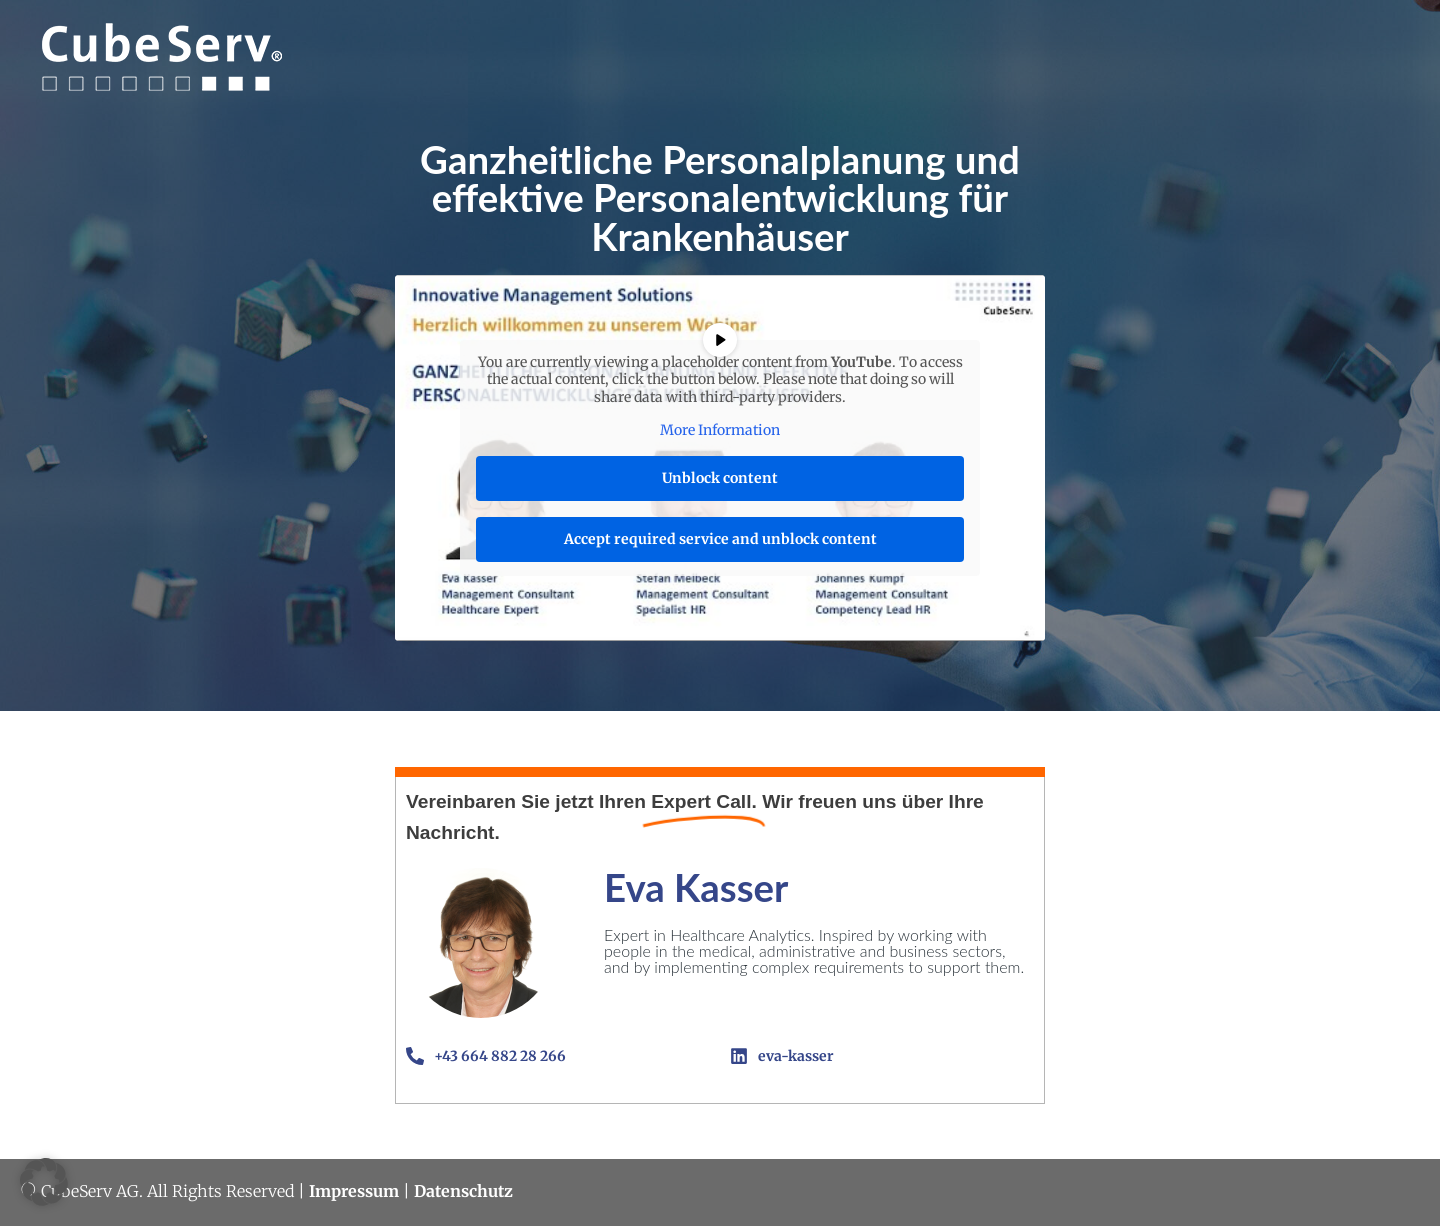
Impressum (354, 1191)
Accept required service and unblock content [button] (720, 539)
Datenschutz (463, 1191)
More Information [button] (720, 431)
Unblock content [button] (720, 478)
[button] (44, 1182)
